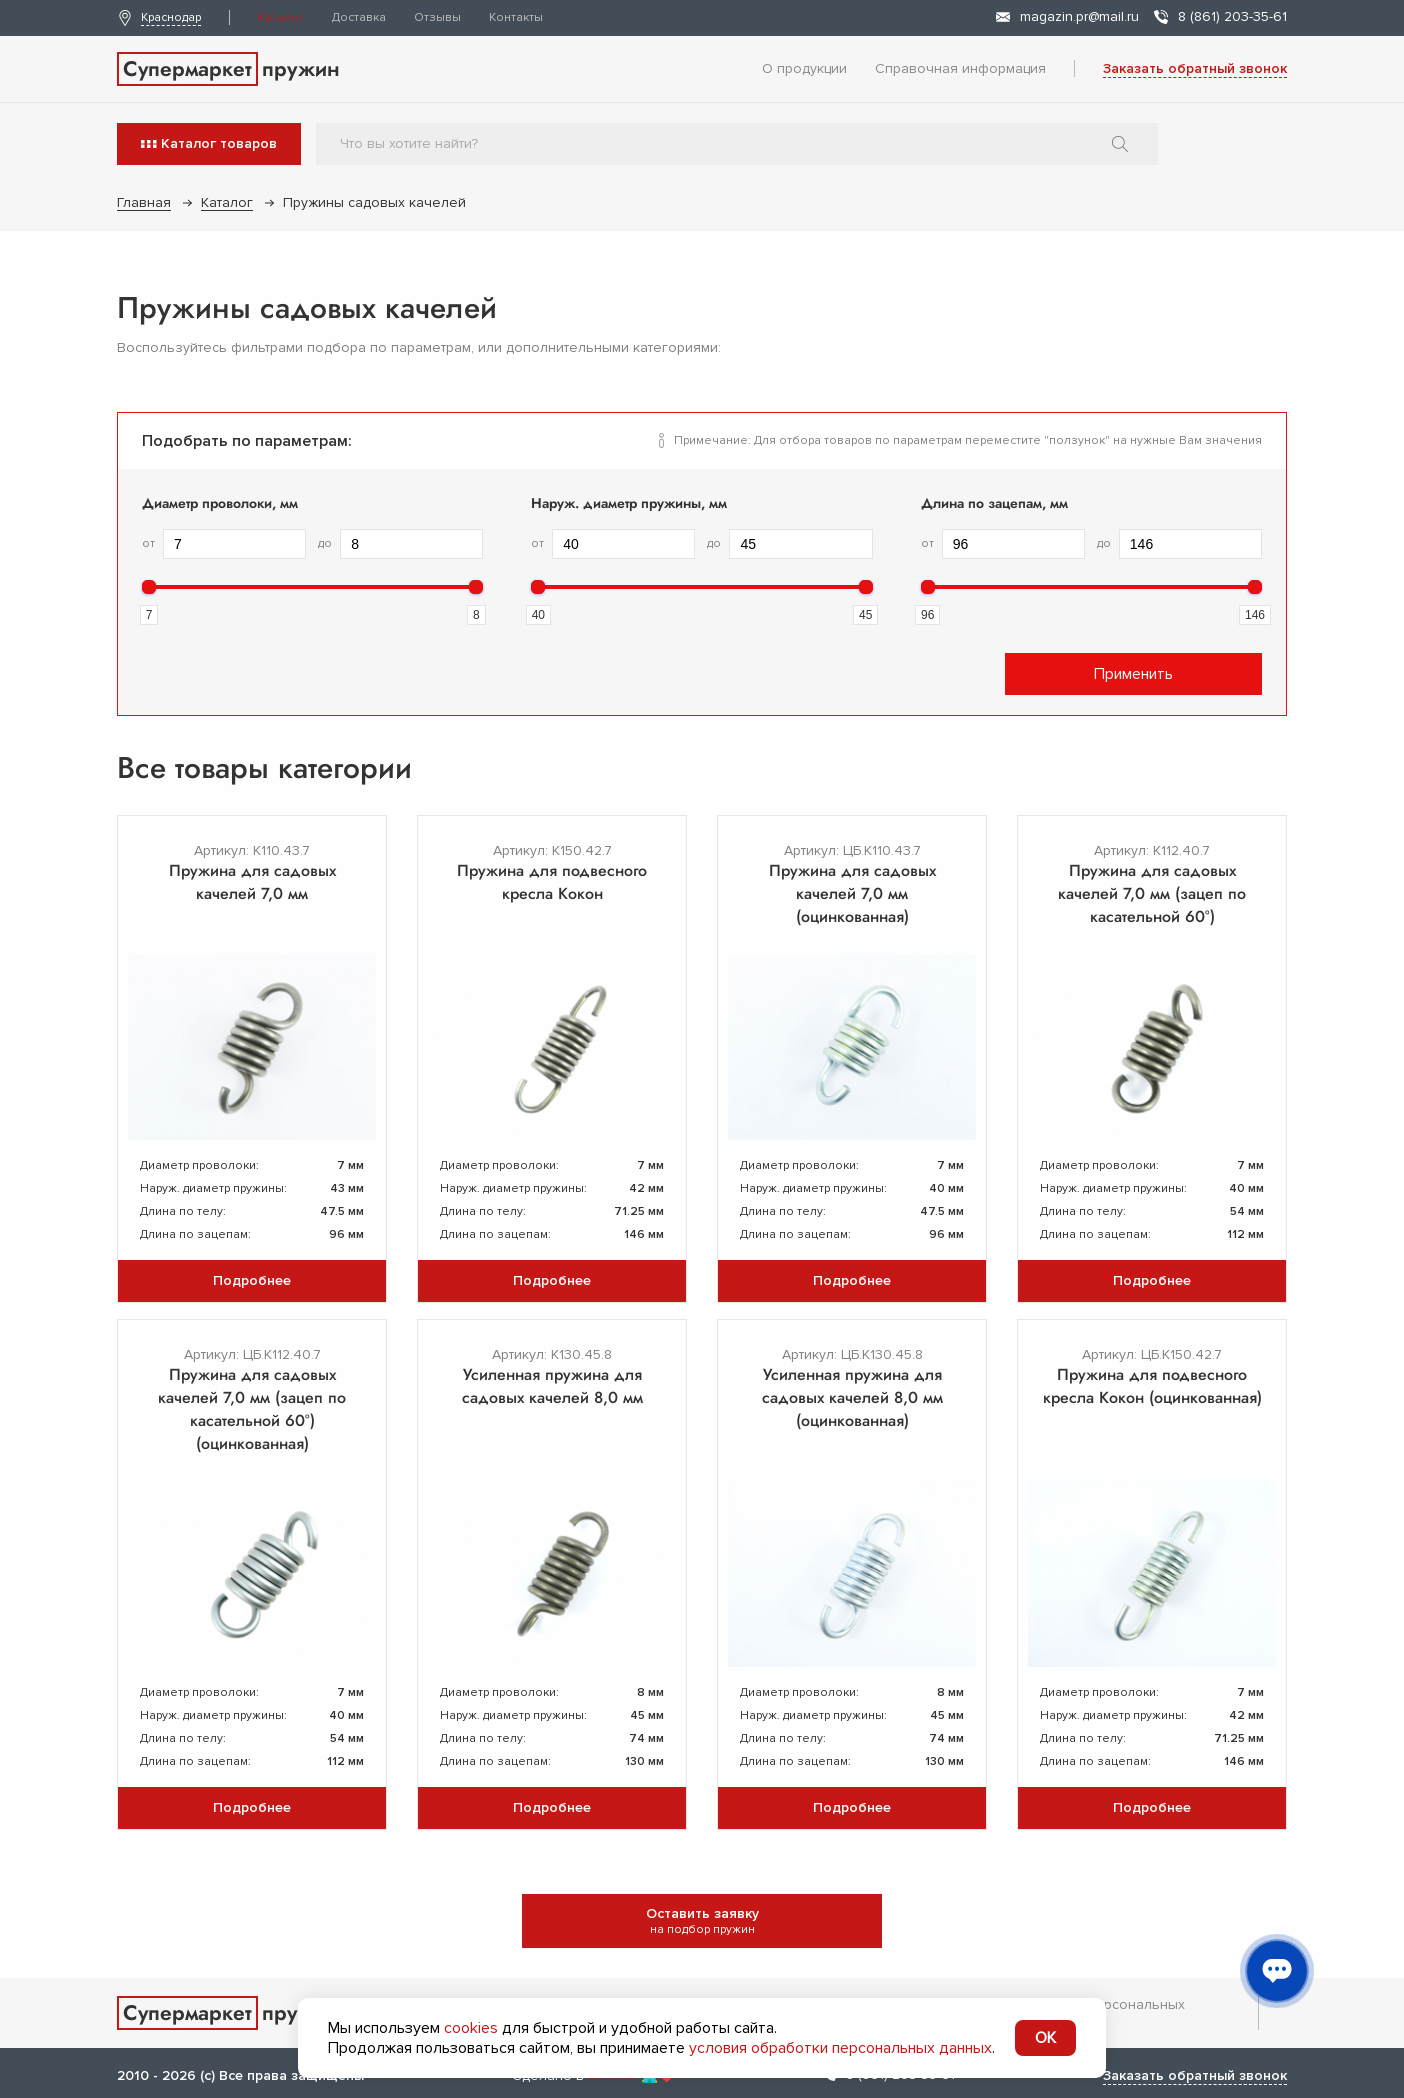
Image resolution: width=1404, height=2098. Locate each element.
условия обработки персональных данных (840, 2048)
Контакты (516, 17)
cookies (471, 2028)
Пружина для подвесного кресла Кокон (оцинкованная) (1152, 1386)
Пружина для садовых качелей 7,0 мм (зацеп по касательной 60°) (1152, 893)
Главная (144, 202)
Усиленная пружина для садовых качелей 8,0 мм (552, 1386)
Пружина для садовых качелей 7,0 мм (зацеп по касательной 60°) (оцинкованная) (252, 1409)
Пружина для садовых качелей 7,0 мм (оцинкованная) (852, 893)
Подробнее (252, 1280)
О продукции (804, 68)
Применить (1133, 674)
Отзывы (437, 17)
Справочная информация (960, 68)
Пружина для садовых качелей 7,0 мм (252, 882)
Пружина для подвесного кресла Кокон (552, 882)
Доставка (359, 17)
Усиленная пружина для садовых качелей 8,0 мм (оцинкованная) (852, 1397)
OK (1045, 2038)
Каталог (281, 17)
